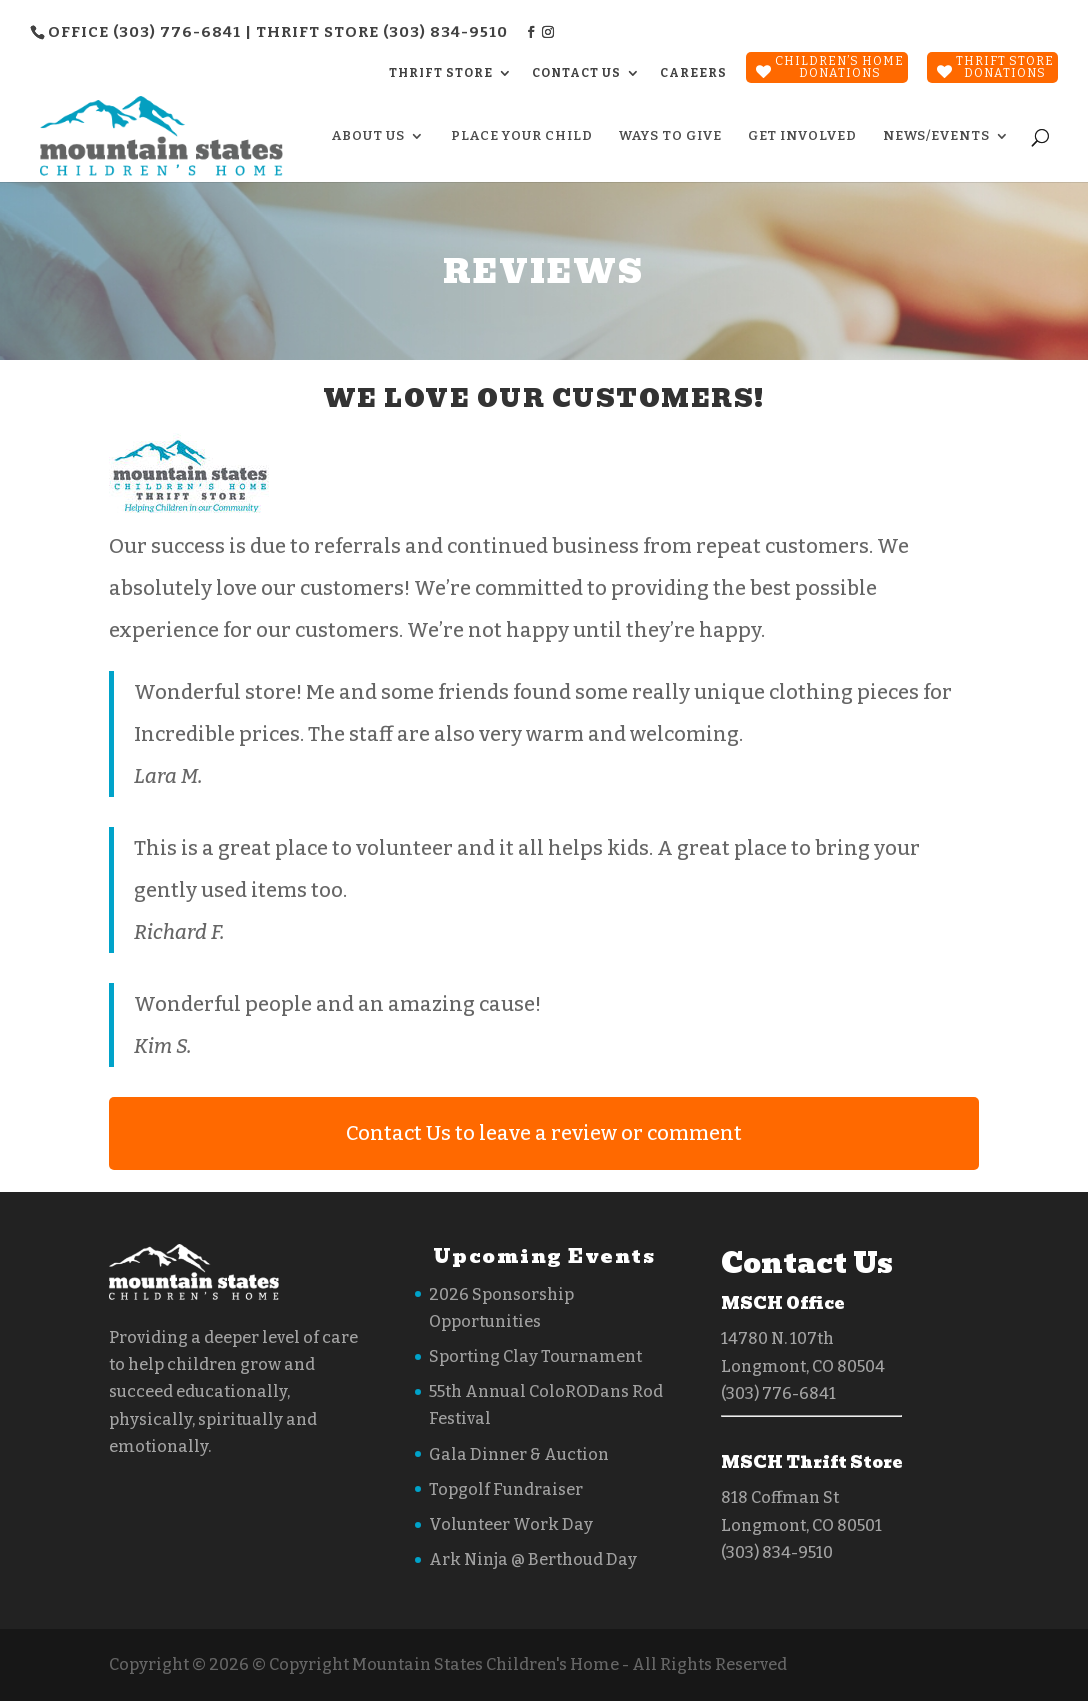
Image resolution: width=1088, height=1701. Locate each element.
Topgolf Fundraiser (506, 1489)
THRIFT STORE (441, 73)
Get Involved (802, 136)
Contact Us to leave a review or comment (544, 1133)
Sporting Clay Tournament (535, 1356)
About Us (368, 136)
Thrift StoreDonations (1005, 67)
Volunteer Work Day (511, 1524)
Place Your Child (522, 136)
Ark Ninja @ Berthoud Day (533, 1559)
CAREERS (693, 73)
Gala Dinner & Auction (519, 1454)
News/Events (936, 136)
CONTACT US (576, 73)
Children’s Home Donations (839, 67)
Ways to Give (670, 136)
